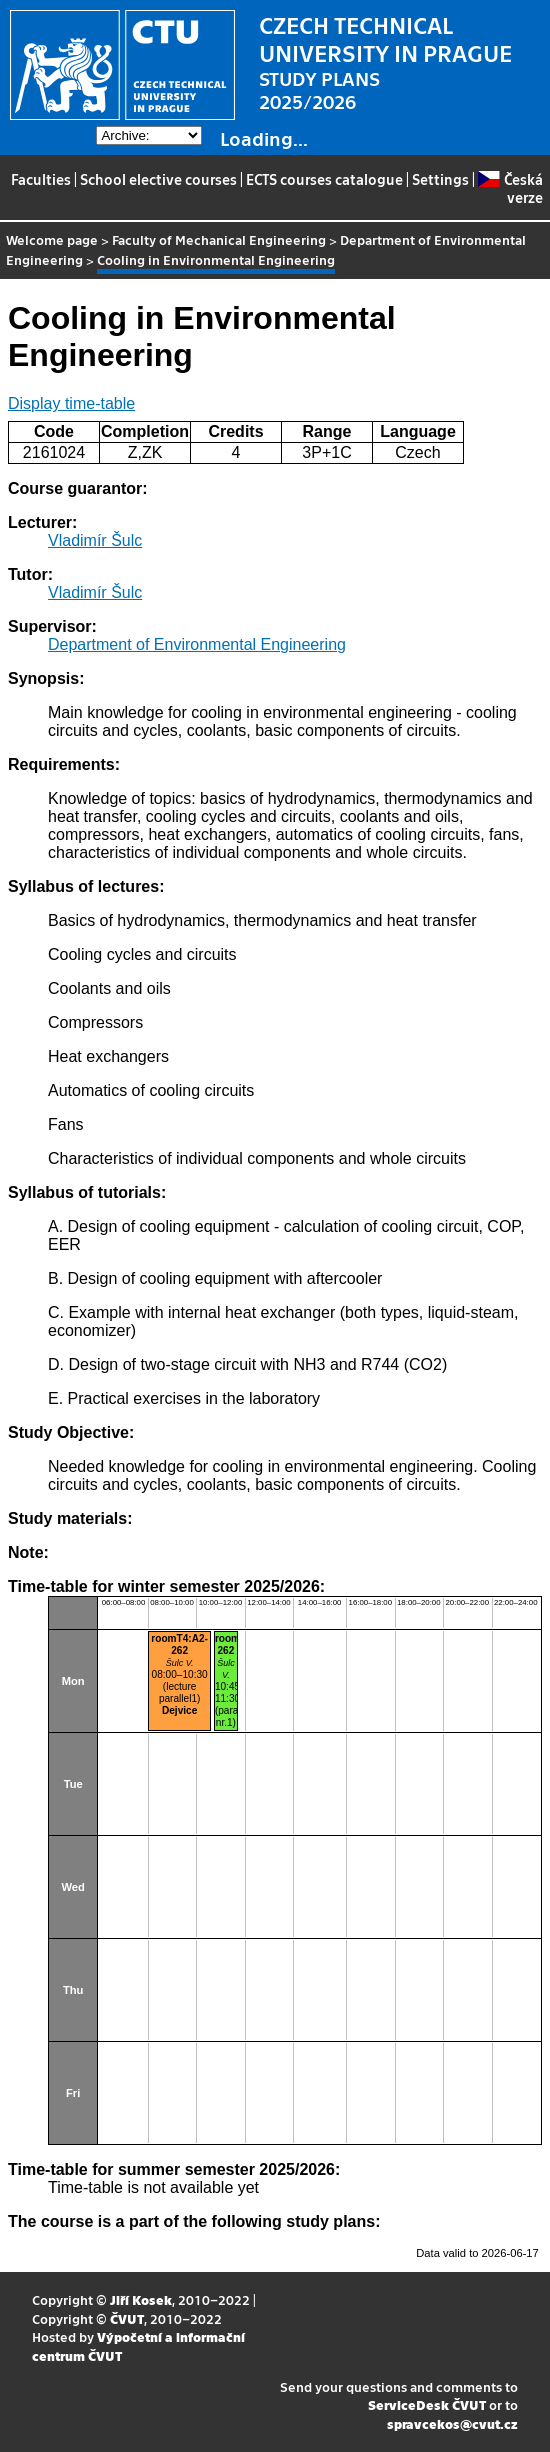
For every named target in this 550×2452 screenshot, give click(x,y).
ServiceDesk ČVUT (427, 2404)
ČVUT (127, 2318)
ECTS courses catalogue (324, 179)
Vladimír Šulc (95, 540)
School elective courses (158, 179)
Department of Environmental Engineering (197, 644)
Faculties (41, 179)
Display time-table (71, 403)
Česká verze (510, 188)
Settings (440, 179)
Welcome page (52, 239)
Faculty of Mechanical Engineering (219, 239)
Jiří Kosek (141, 2299)
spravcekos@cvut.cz (452, 2423)
